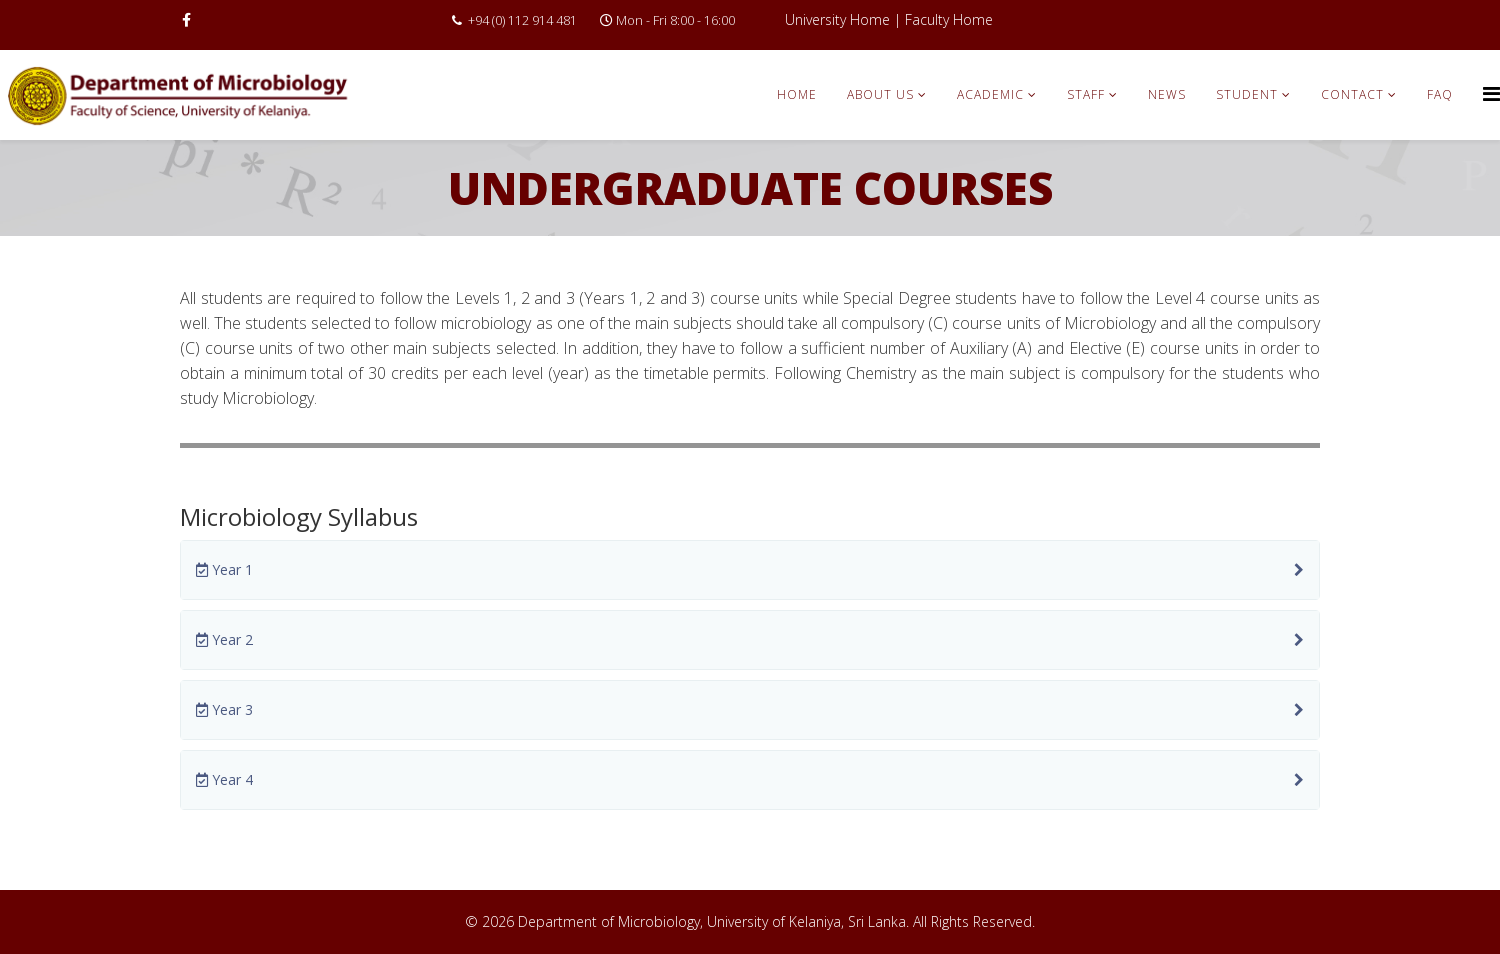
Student (1247, 94)
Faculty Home (949, 19)
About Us (880, 94)
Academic (990, 94)
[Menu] (1491, 93)
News (1167, 94)
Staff (1086, 94)
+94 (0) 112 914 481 (522, 20)
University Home (837, 19)
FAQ (1440, 94)
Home (797, 94)
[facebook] (186, 19)
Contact (1352, 94)
